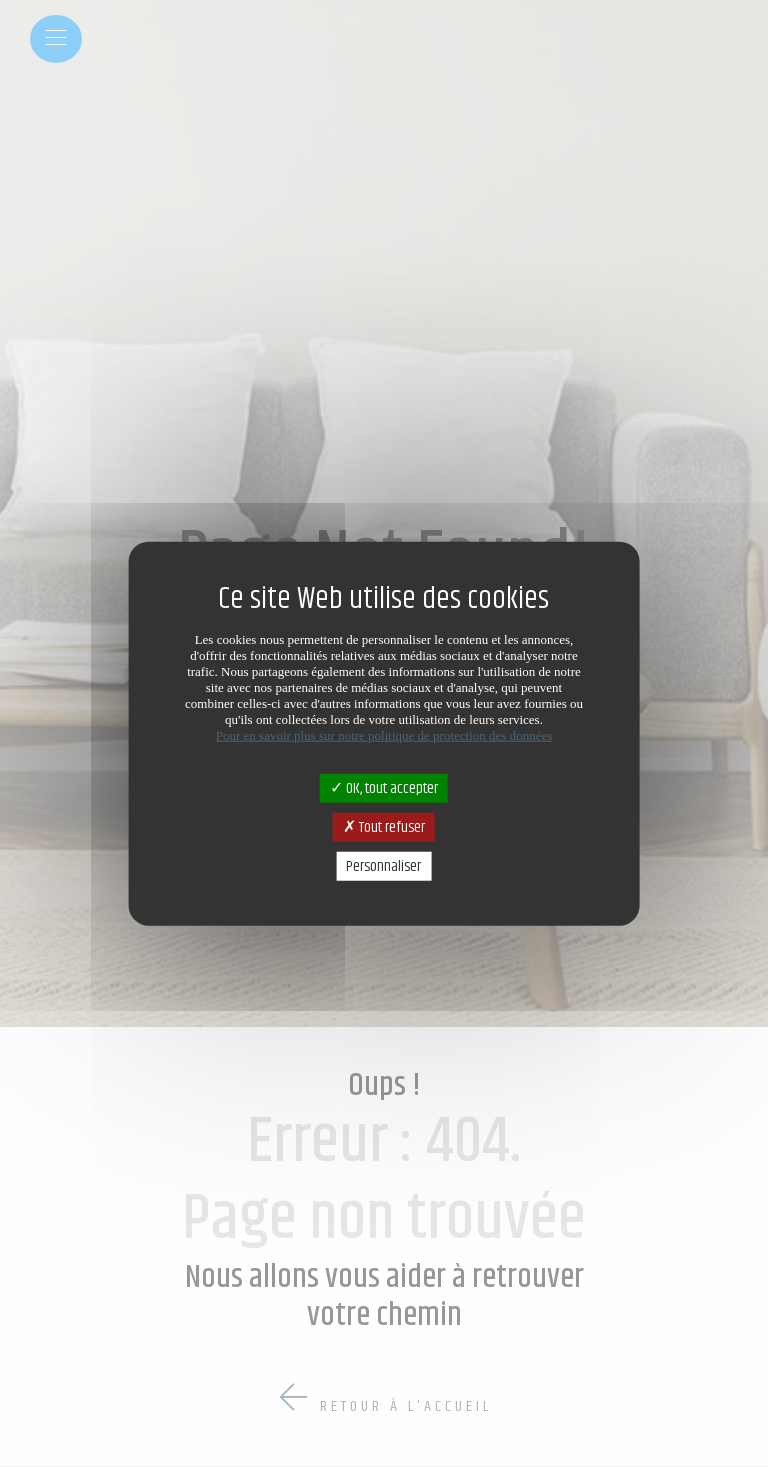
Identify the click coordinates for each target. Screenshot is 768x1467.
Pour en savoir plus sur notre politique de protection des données (384, 734)
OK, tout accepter (384, 787)
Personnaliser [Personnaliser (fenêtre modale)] (383, 866)
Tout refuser (384, 826)
